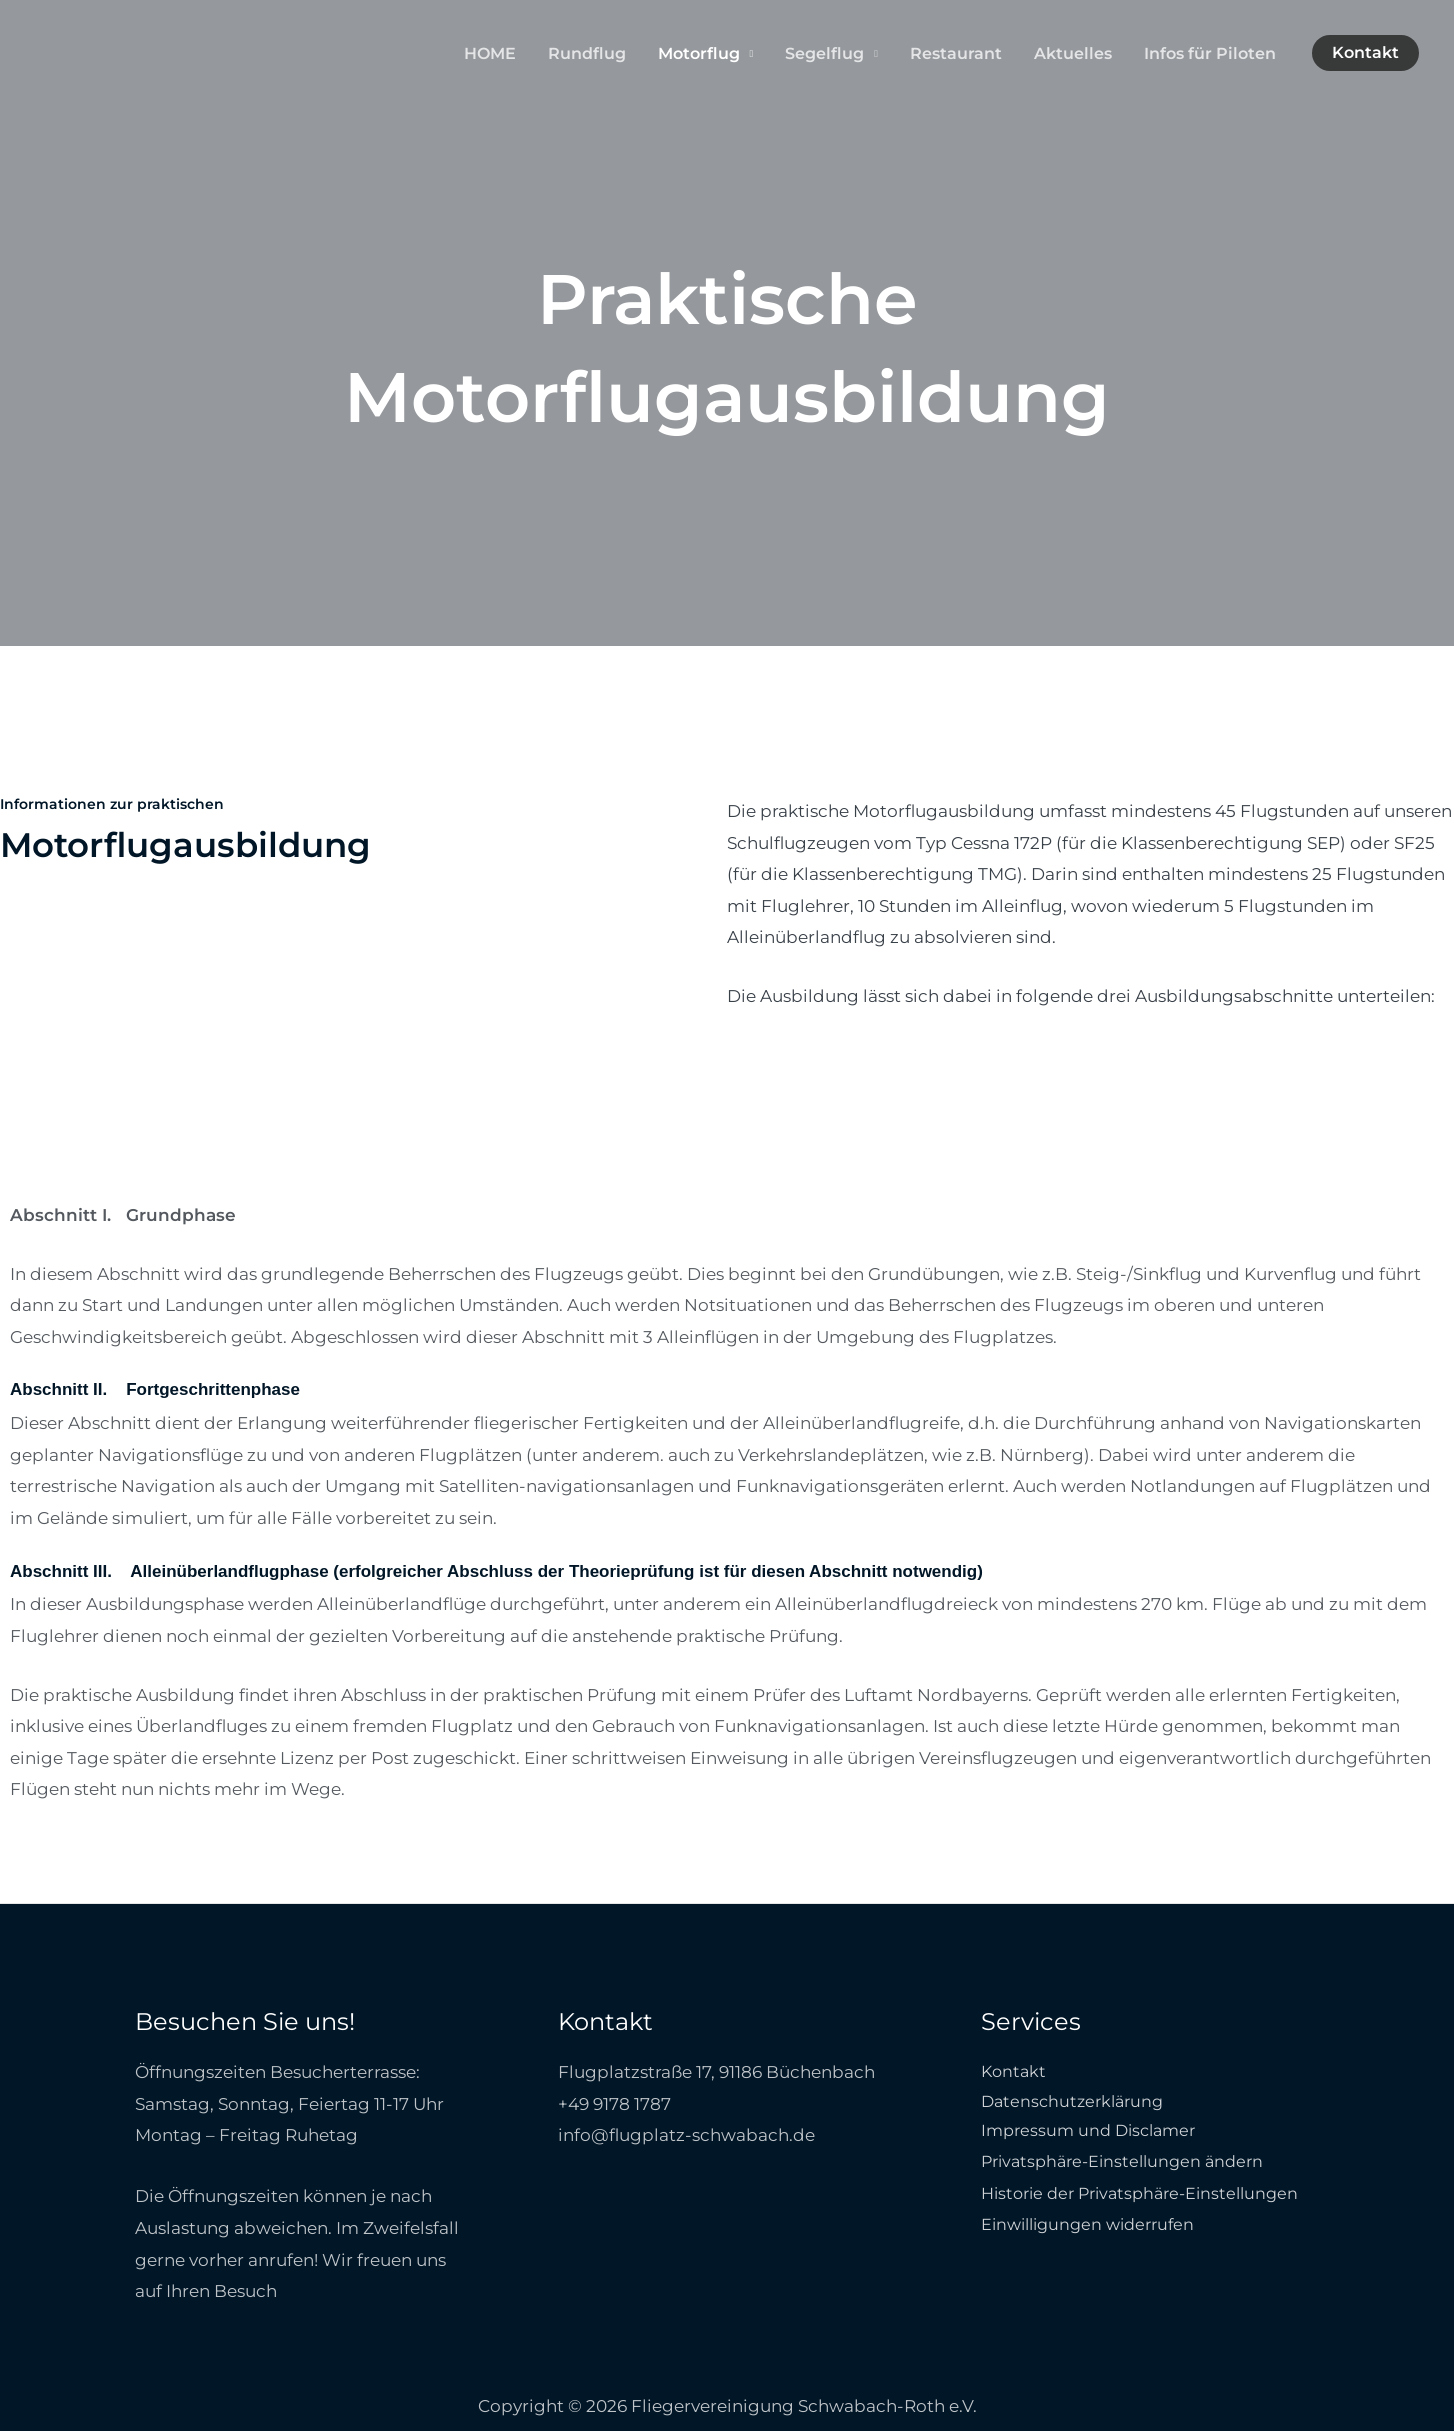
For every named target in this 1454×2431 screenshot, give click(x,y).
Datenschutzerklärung (1076, 2104)
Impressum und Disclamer (1094, 2135)
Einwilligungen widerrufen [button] (1094, 2230)
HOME (490, 53)
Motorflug (699, 53)
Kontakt (1015, 2072)
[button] (1365, 53)
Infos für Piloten (1210, 53)
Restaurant (956, 53)
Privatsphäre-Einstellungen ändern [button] (1129, 2167)
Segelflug (824, 53)
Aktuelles (1073, 53)
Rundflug (587, 53)
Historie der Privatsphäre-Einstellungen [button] (1149, 2198)
